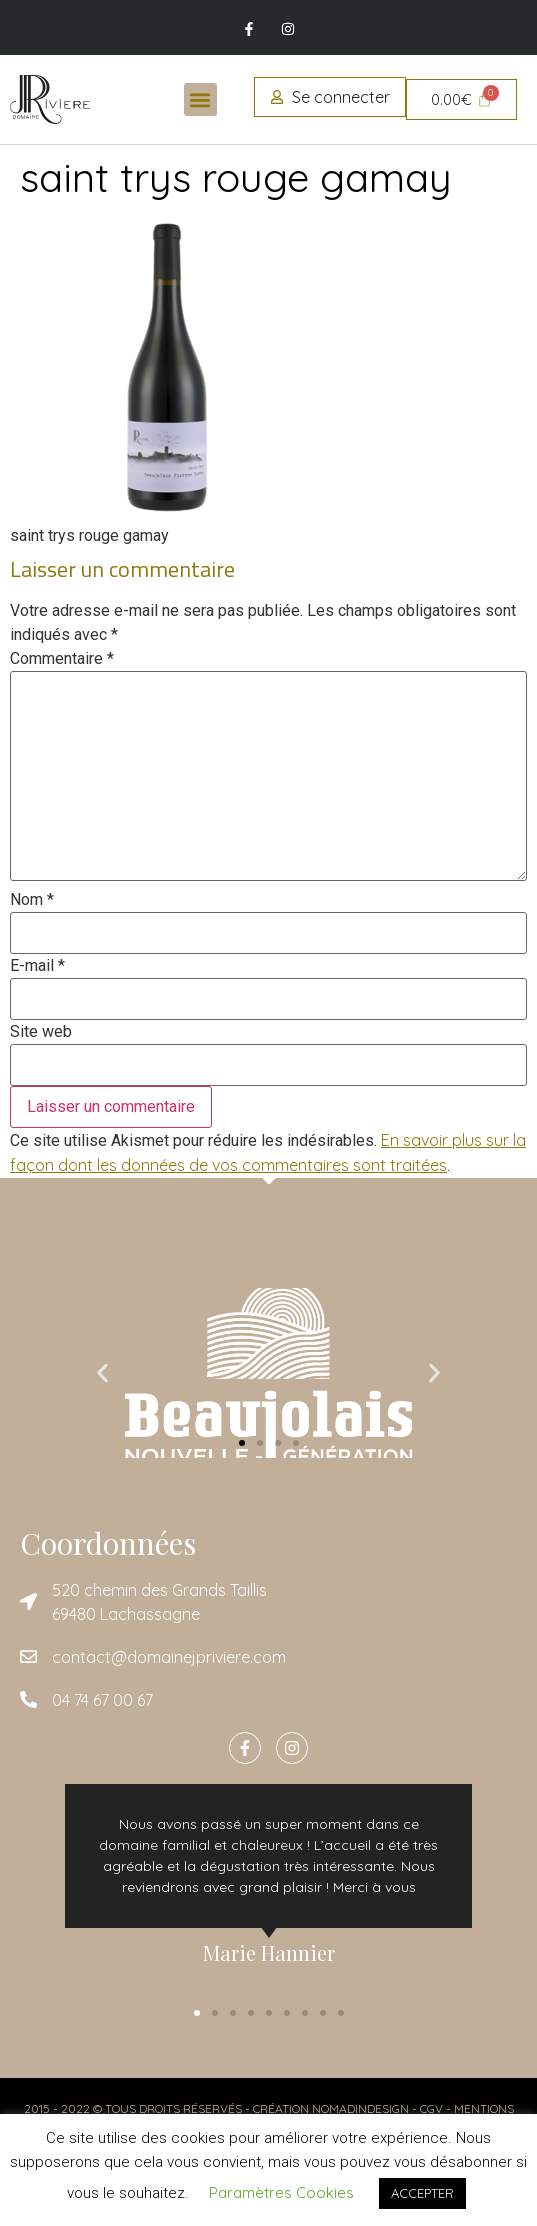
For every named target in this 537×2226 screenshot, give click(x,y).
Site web (41, 1032)
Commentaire (62, 659)
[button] (200, 99)
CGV (431, 2108)
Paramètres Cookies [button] (281, 2192)
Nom (32, 900)
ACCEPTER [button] (422, 2193)
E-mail (37, 966)
